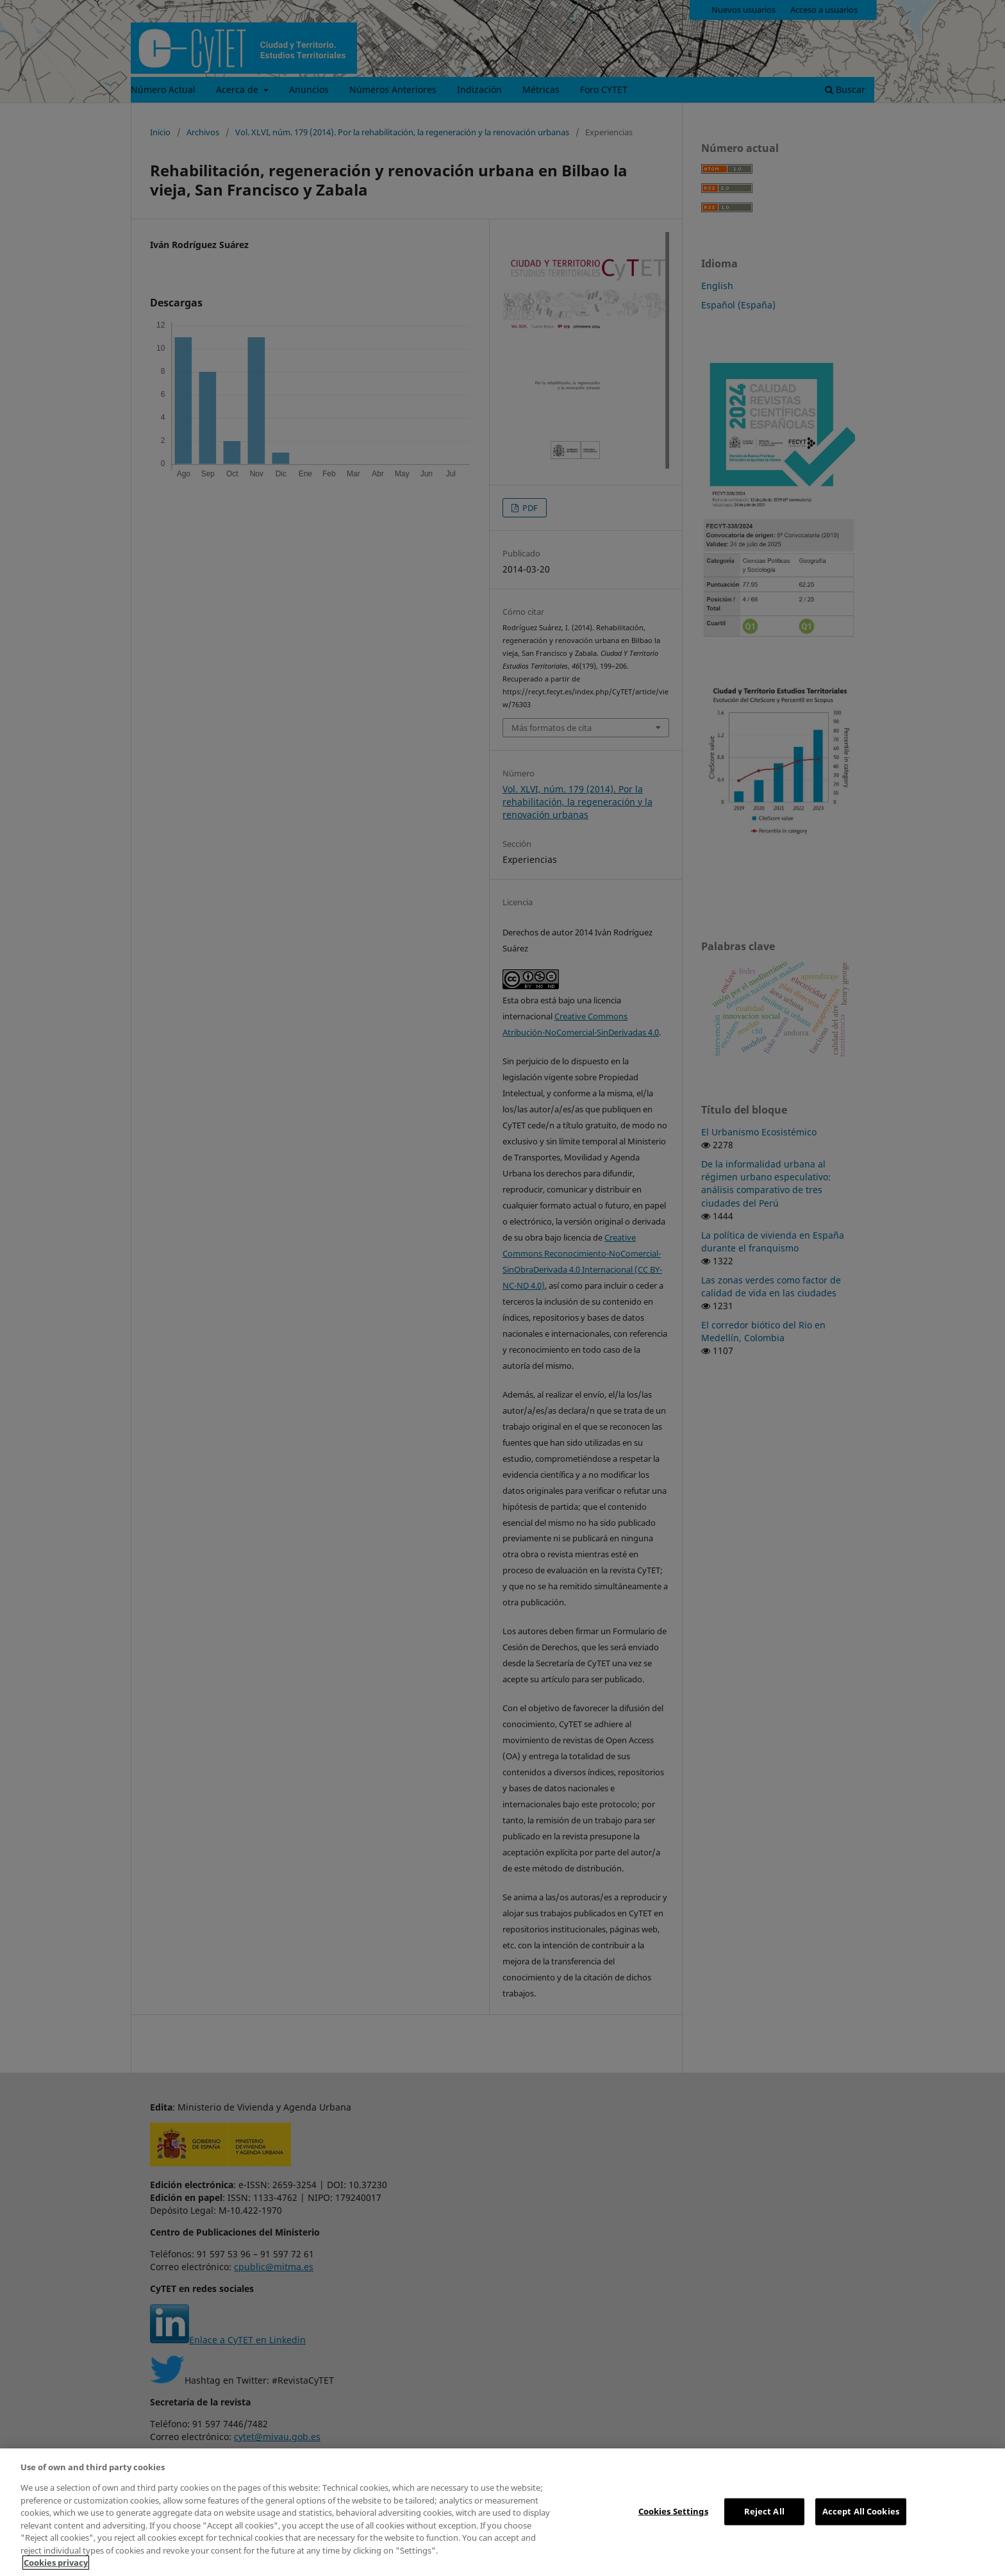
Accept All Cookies (860, 2511)
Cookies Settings (673, 2511)
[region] (502, 2512)
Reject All (764, 2511)
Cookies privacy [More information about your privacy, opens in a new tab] (56, 2562)
